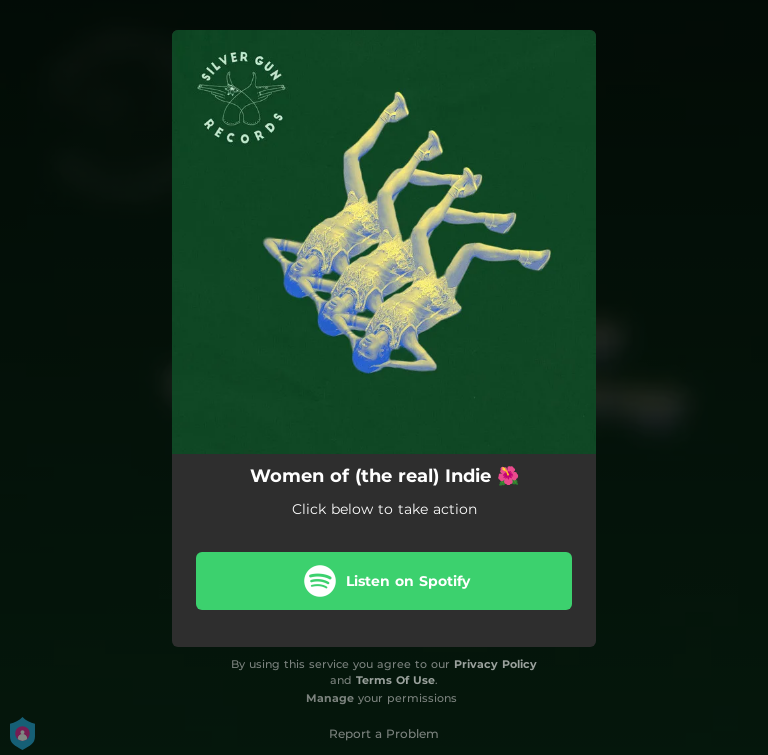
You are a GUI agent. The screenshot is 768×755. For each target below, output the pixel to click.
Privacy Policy (495, 664)
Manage (330, 698)
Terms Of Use (395, 680)
